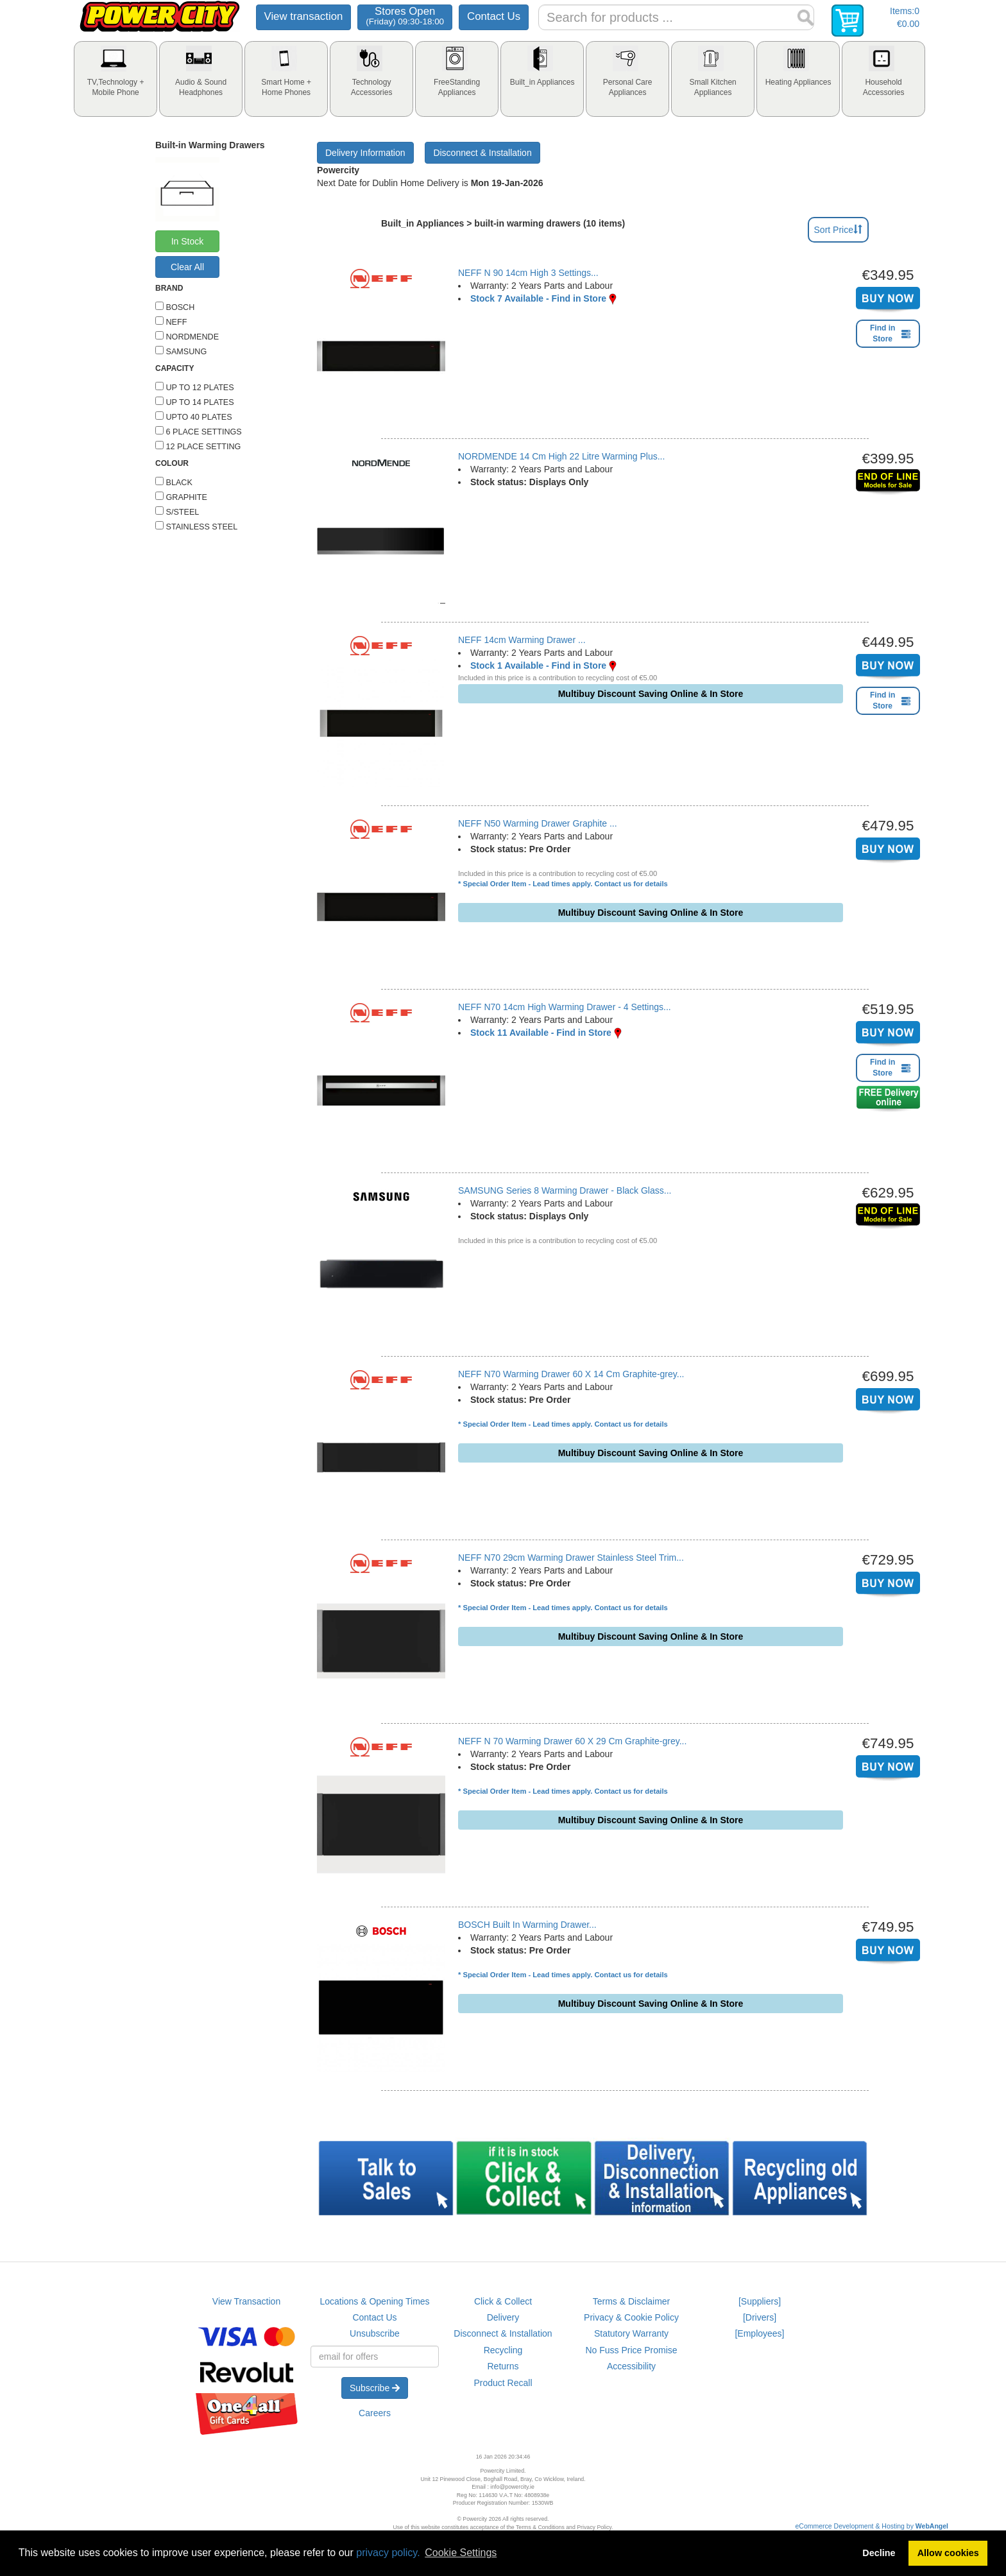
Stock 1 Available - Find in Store (538, 665)
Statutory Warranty (631, 2333)
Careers (375, 2413)
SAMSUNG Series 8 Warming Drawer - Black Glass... (564, 1190)
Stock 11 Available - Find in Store (540, 1032)
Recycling (503, 2350)
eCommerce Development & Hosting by (872, 2526)
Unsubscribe (375, 2333)
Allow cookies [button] (948, 2553)
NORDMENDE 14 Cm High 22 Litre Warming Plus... (561, 456)
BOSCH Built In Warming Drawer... (527, 1924)
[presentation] (115, 79)
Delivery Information (365, 153)
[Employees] (759, 2333)
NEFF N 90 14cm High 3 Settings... (528, 273)
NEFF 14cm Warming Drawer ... (522, 640)
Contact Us (493, 16)
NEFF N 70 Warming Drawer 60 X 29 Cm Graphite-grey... (572, 1741)
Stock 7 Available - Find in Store (538, 298)
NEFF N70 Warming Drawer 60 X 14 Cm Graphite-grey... (571, 1374)
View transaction (303, 16)
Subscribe (375, 2388)
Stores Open (405, 15)
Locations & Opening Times (374, 2301)
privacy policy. (388, 2552)
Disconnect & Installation (482, 153)
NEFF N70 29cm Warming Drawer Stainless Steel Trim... (571, 1557)
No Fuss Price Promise (631, 2350)
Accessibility (631, 2366)
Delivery (503, 2317)
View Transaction (246, 2301)
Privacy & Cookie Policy (631, 2317)
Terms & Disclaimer (631, 2301)
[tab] (115, 79)
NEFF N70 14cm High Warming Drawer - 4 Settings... (564, 1007)
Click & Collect (503, 2301)
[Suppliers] (759, 2301)
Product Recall (502, 2383)
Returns (502, 2366)
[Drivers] (759, 2317)
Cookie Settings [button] (461, 2552)
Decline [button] (878, 2553)
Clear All (187, 267)
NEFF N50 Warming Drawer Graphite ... (537, 823)
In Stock (187, 241)
